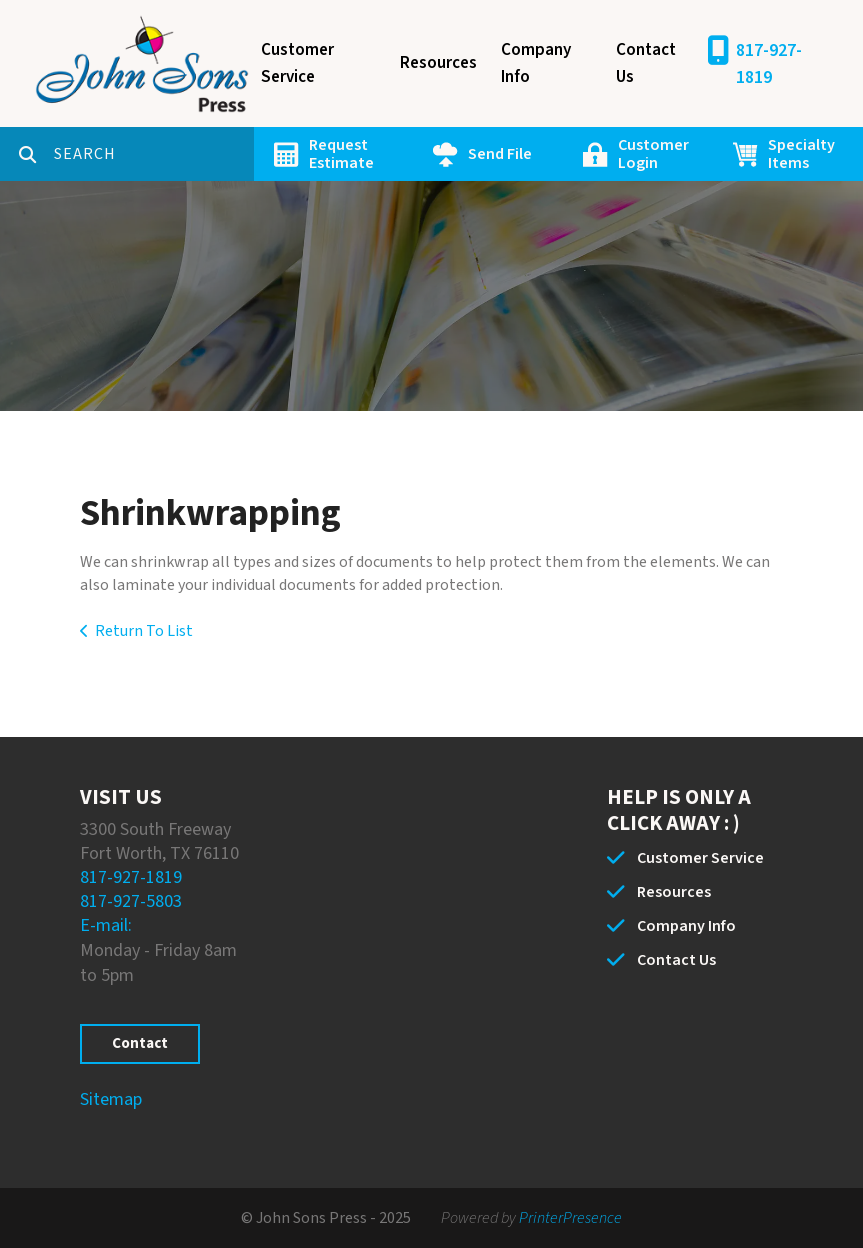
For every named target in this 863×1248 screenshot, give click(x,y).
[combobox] (154, 154)
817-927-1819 (769, 64)
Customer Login (653, 154)
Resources (438, 63)
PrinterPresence (570, 1218)
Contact (140, 1043)
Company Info (536, 63)
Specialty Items (801, 154)
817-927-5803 (131, 901)
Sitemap (111, 1099)
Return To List (144, 631)
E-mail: (106, 925)
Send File (500, 154)
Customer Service (297, 63)
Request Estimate (341, 154)
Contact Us (646, 63)
